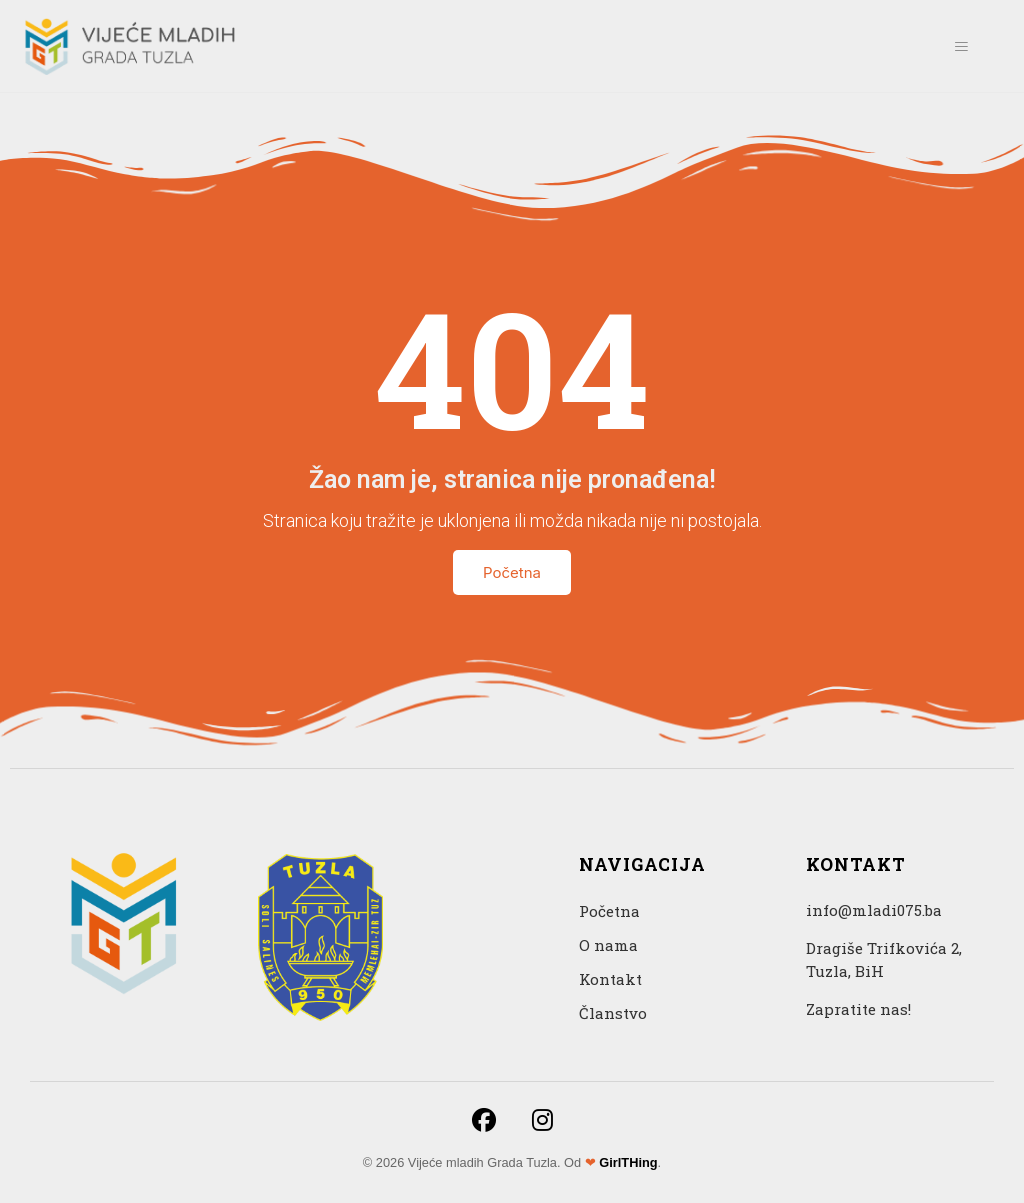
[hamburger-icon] (960, 46)
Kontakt (610, 979)
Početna (512, 572)
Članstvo (613, 1013)
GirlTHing (628, 1162)
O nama (608, 945)
